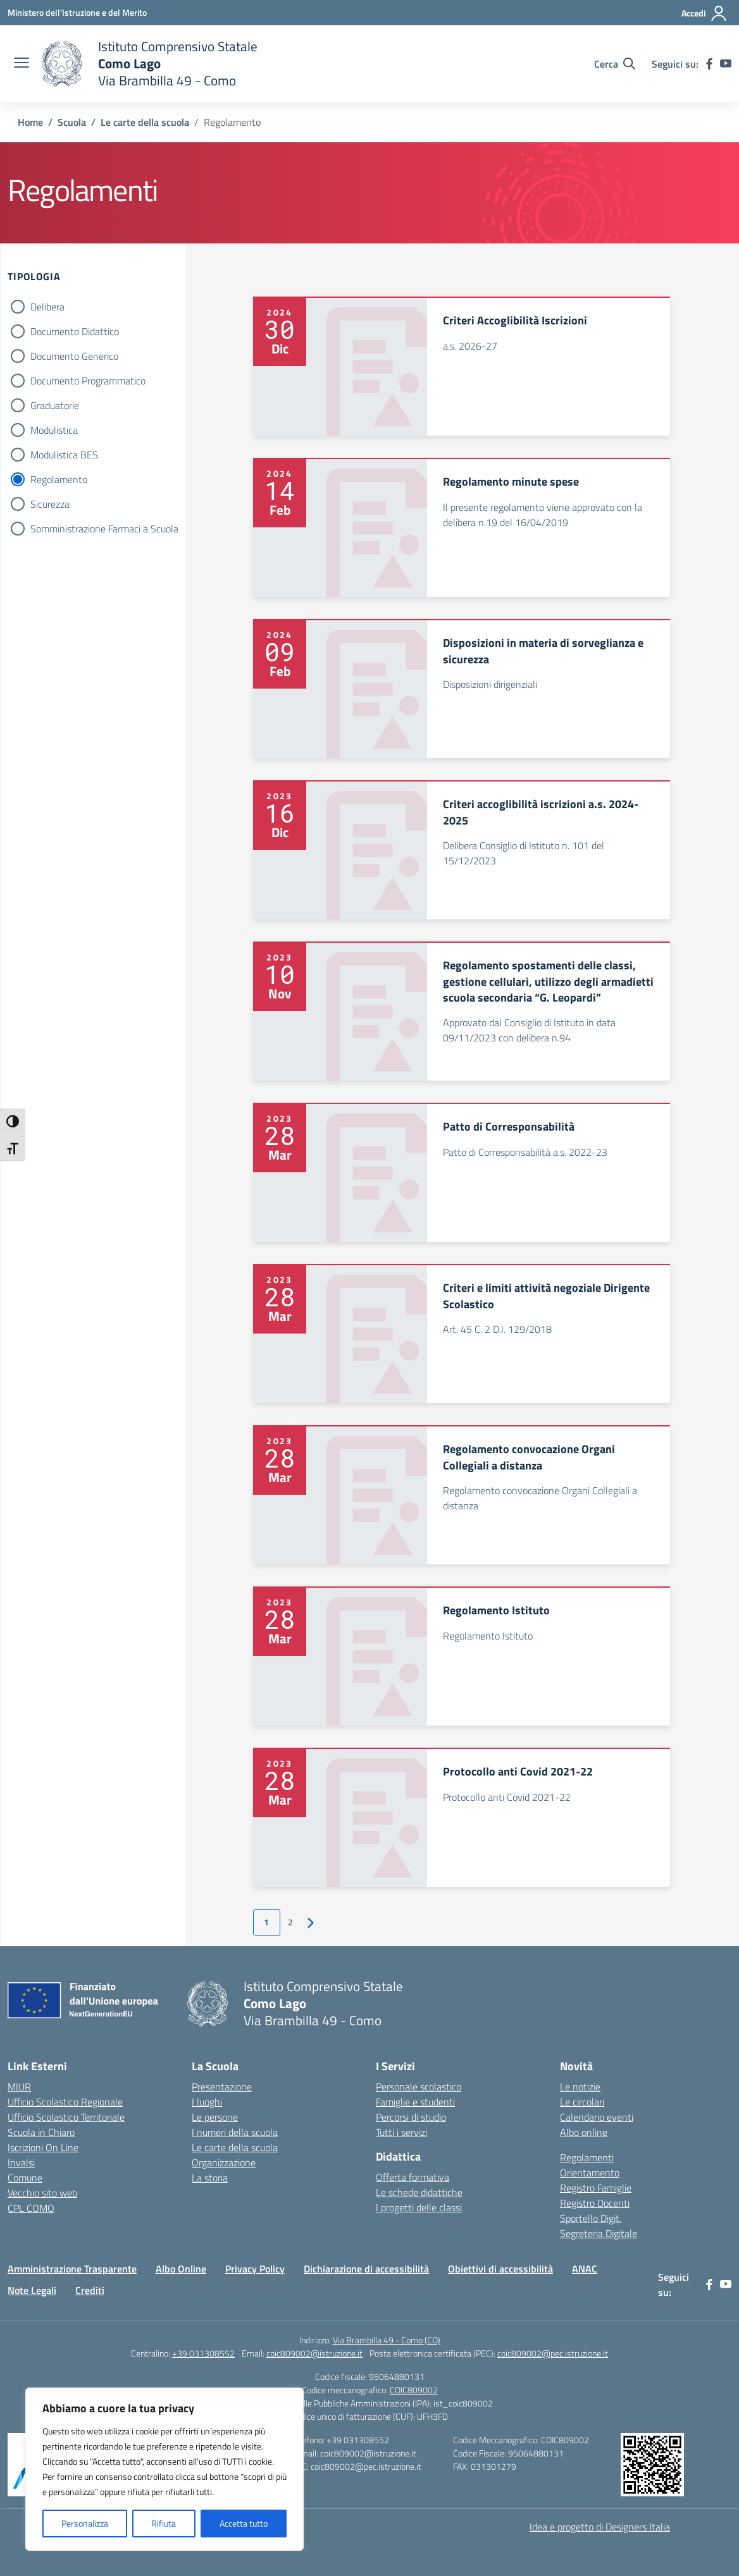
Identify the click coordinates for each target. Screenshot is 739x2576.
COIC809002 (414, 2389)
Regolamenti (587, 2157)
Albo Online (181, 2268)
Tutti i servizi (401, 2132)
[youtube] (725, 64)
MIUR (19, 2086)
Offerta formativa (412, 2177)
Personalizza (84, 2523)
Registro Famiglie (595, 2187)
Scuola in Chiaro (41, 2132)
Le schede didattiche (419, 2192)
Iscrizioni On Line (43, 2147)
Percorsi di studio (411, 2117)
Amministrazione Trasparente (72, 2268)
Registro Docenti (595, 2203)
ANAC (584, 2268)
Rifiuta (163, 2523)
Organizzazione (224, 2162)
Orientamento (589, 2172)
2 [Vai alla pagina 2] (290, 1922)
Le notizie (580, 2086)
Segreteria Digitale (598, 2233)
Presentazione (222, 2086)
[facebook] (709, 64)
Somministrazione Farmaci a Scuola (104, 528)
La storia (210, 2177)
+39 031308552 (203, 2353)
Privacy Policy (255, 2268)
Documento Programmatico (88, 380)
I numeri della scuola (235, 2132)
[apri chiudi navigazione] (21, 63)
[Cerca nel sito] (614, 64)
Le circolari (582, 2101)
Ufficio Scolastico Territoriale (66, 2117)
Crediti (89, 2290)
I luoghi (207, 2101)
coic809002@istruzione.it (314, 2353)
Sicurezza (50, 504)
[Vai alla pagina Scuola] (72, 122)
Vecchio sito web (42, 2192)
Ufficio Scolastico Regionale (65, 2101)
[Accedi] (704, 13)
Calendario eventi (596, 2117)
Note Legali (32, 2290)
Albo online (583, 2132)
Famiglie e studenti (415, 2101)
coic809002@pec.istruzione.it (552, 2353)
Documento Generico (74, 356)
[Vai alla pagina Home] (30, 122)
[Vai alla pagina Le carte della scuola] (145, 122)
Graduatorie (54, 405)
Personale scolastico (418, 2086)
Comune (25, 2177)
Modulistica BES (64, 454)
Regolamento (58, 479)
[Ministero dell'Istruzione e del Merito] (77, 12)
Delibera (47, 306)
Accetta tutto (244, 2523)
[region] (164, 2469)
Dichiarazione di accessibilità (366, 2268)
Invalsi (21, 2162)
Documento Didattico (74, 331)
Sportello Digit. (590, 2218)
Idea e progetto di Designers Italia (600, 2526)
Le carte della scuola (235, 2147)
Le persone (215, 2117)
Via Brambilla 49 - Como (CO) (386, 2339)
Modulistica (54, 430)
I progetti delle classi (419, 2207)
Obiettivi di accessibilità (500, 2268)
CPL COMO (31, 2208)
